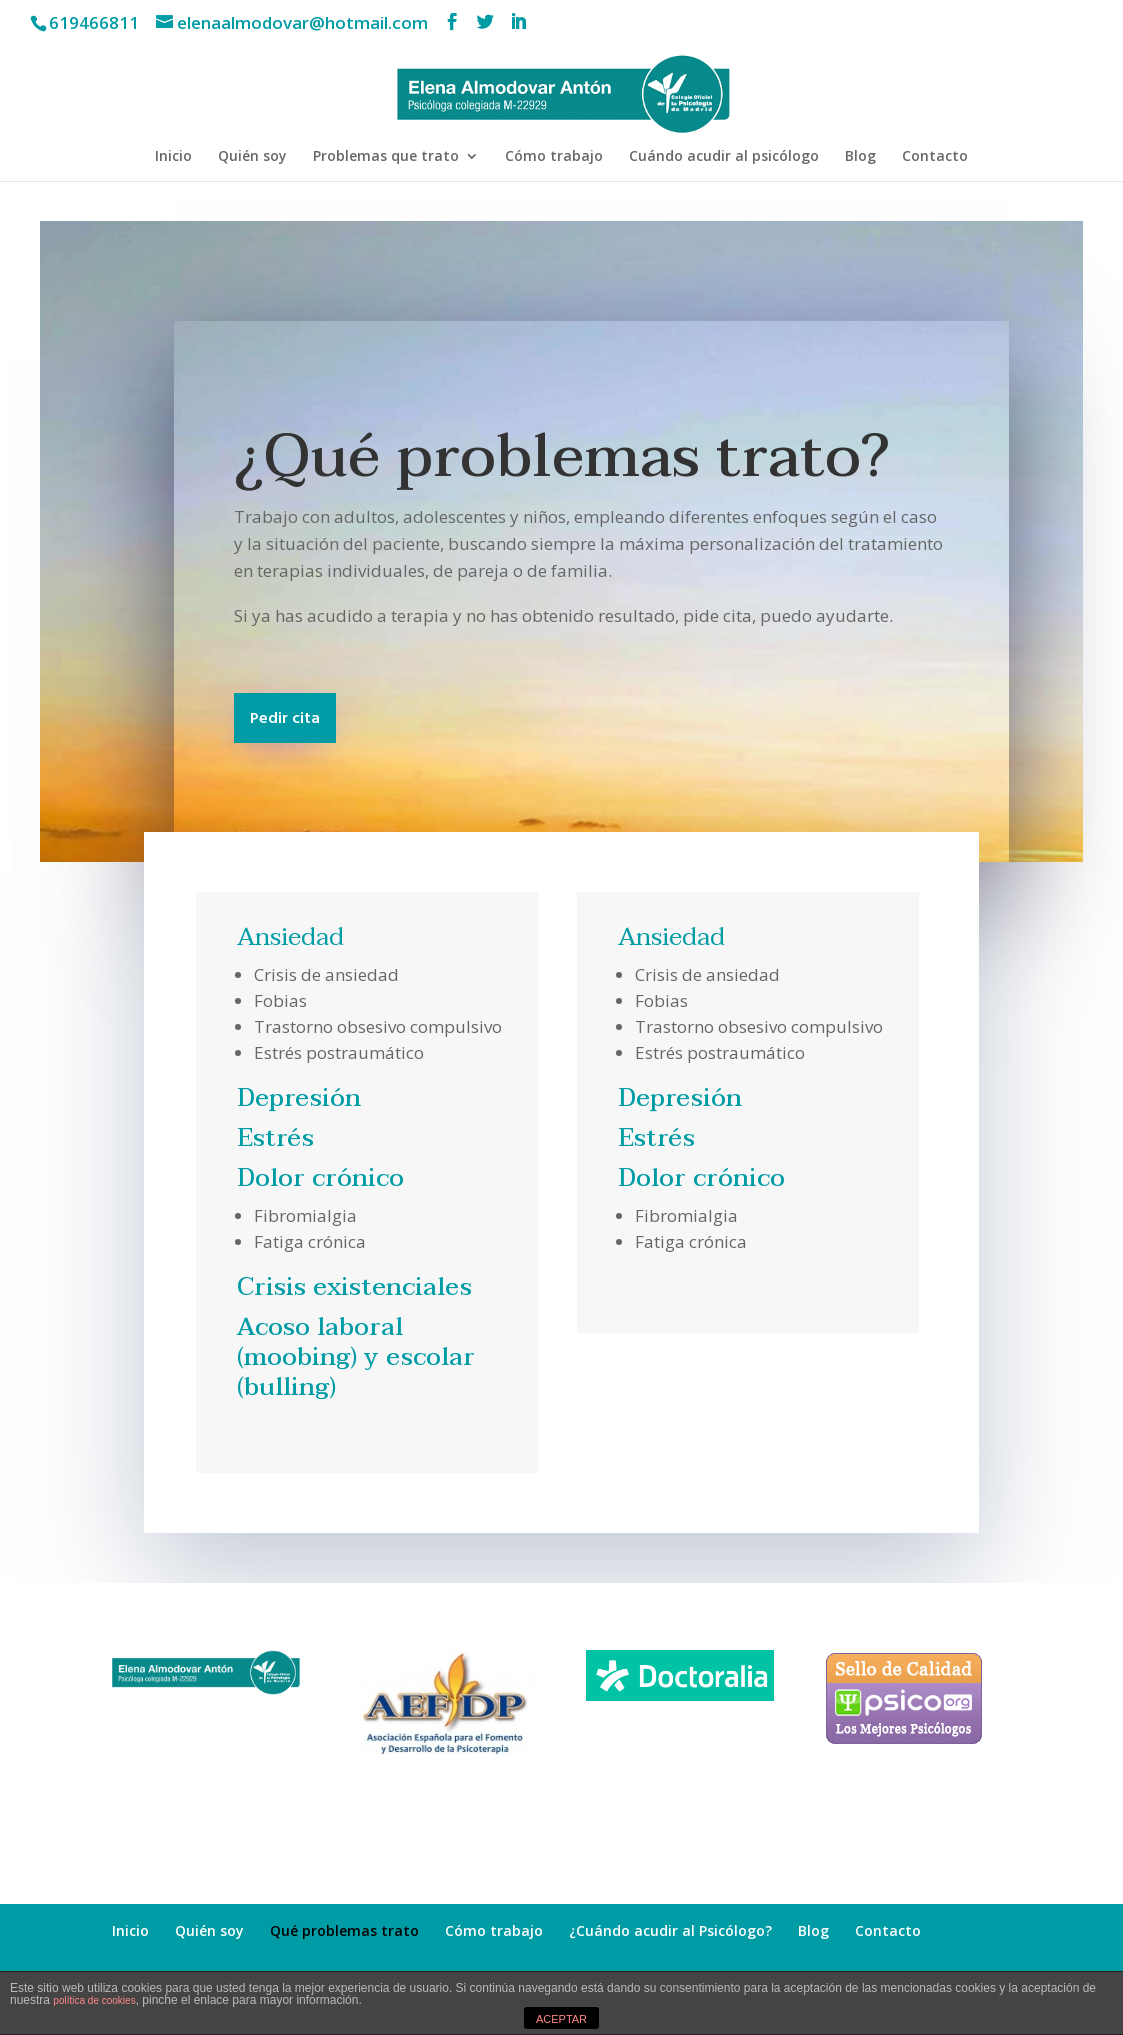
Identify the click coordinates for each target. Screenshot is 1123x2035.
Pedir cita (285, 719)
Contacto (935, 157)
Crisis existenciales (354, 1287)
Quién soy (252, 157)
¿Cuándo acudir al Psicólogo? (670, 1930)
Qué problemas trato (344, 1930)
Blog (860, 157)
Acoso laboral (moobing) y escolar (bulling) (356, 1357)
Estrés (275, 1138)
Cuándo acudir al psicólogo (724, 157)
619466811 (94, 22)
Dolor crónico (320, 1178)
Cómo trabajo (554, 157)
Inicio (173, 157)
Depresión (299, 1098)
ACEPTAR (561, 2019)
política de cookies (94, 2000)
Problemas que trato (386, 157)
